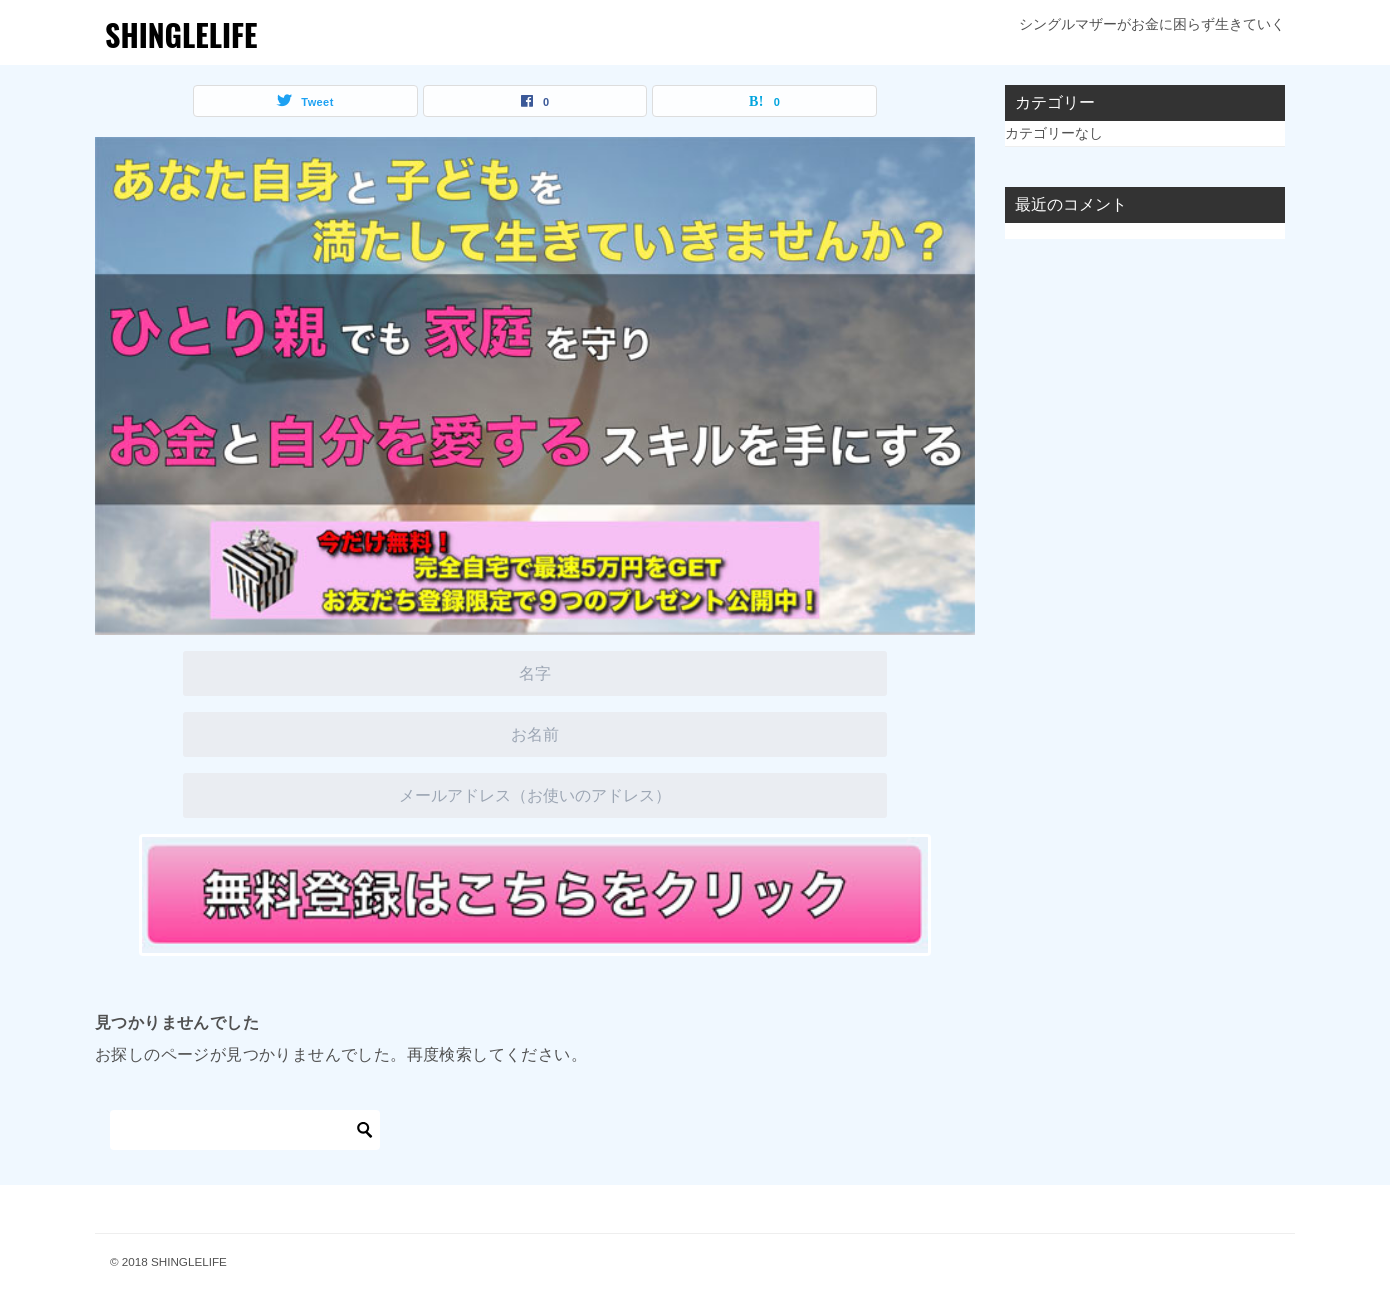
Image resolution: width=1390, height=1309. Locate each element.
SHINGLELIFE (181, 34)
